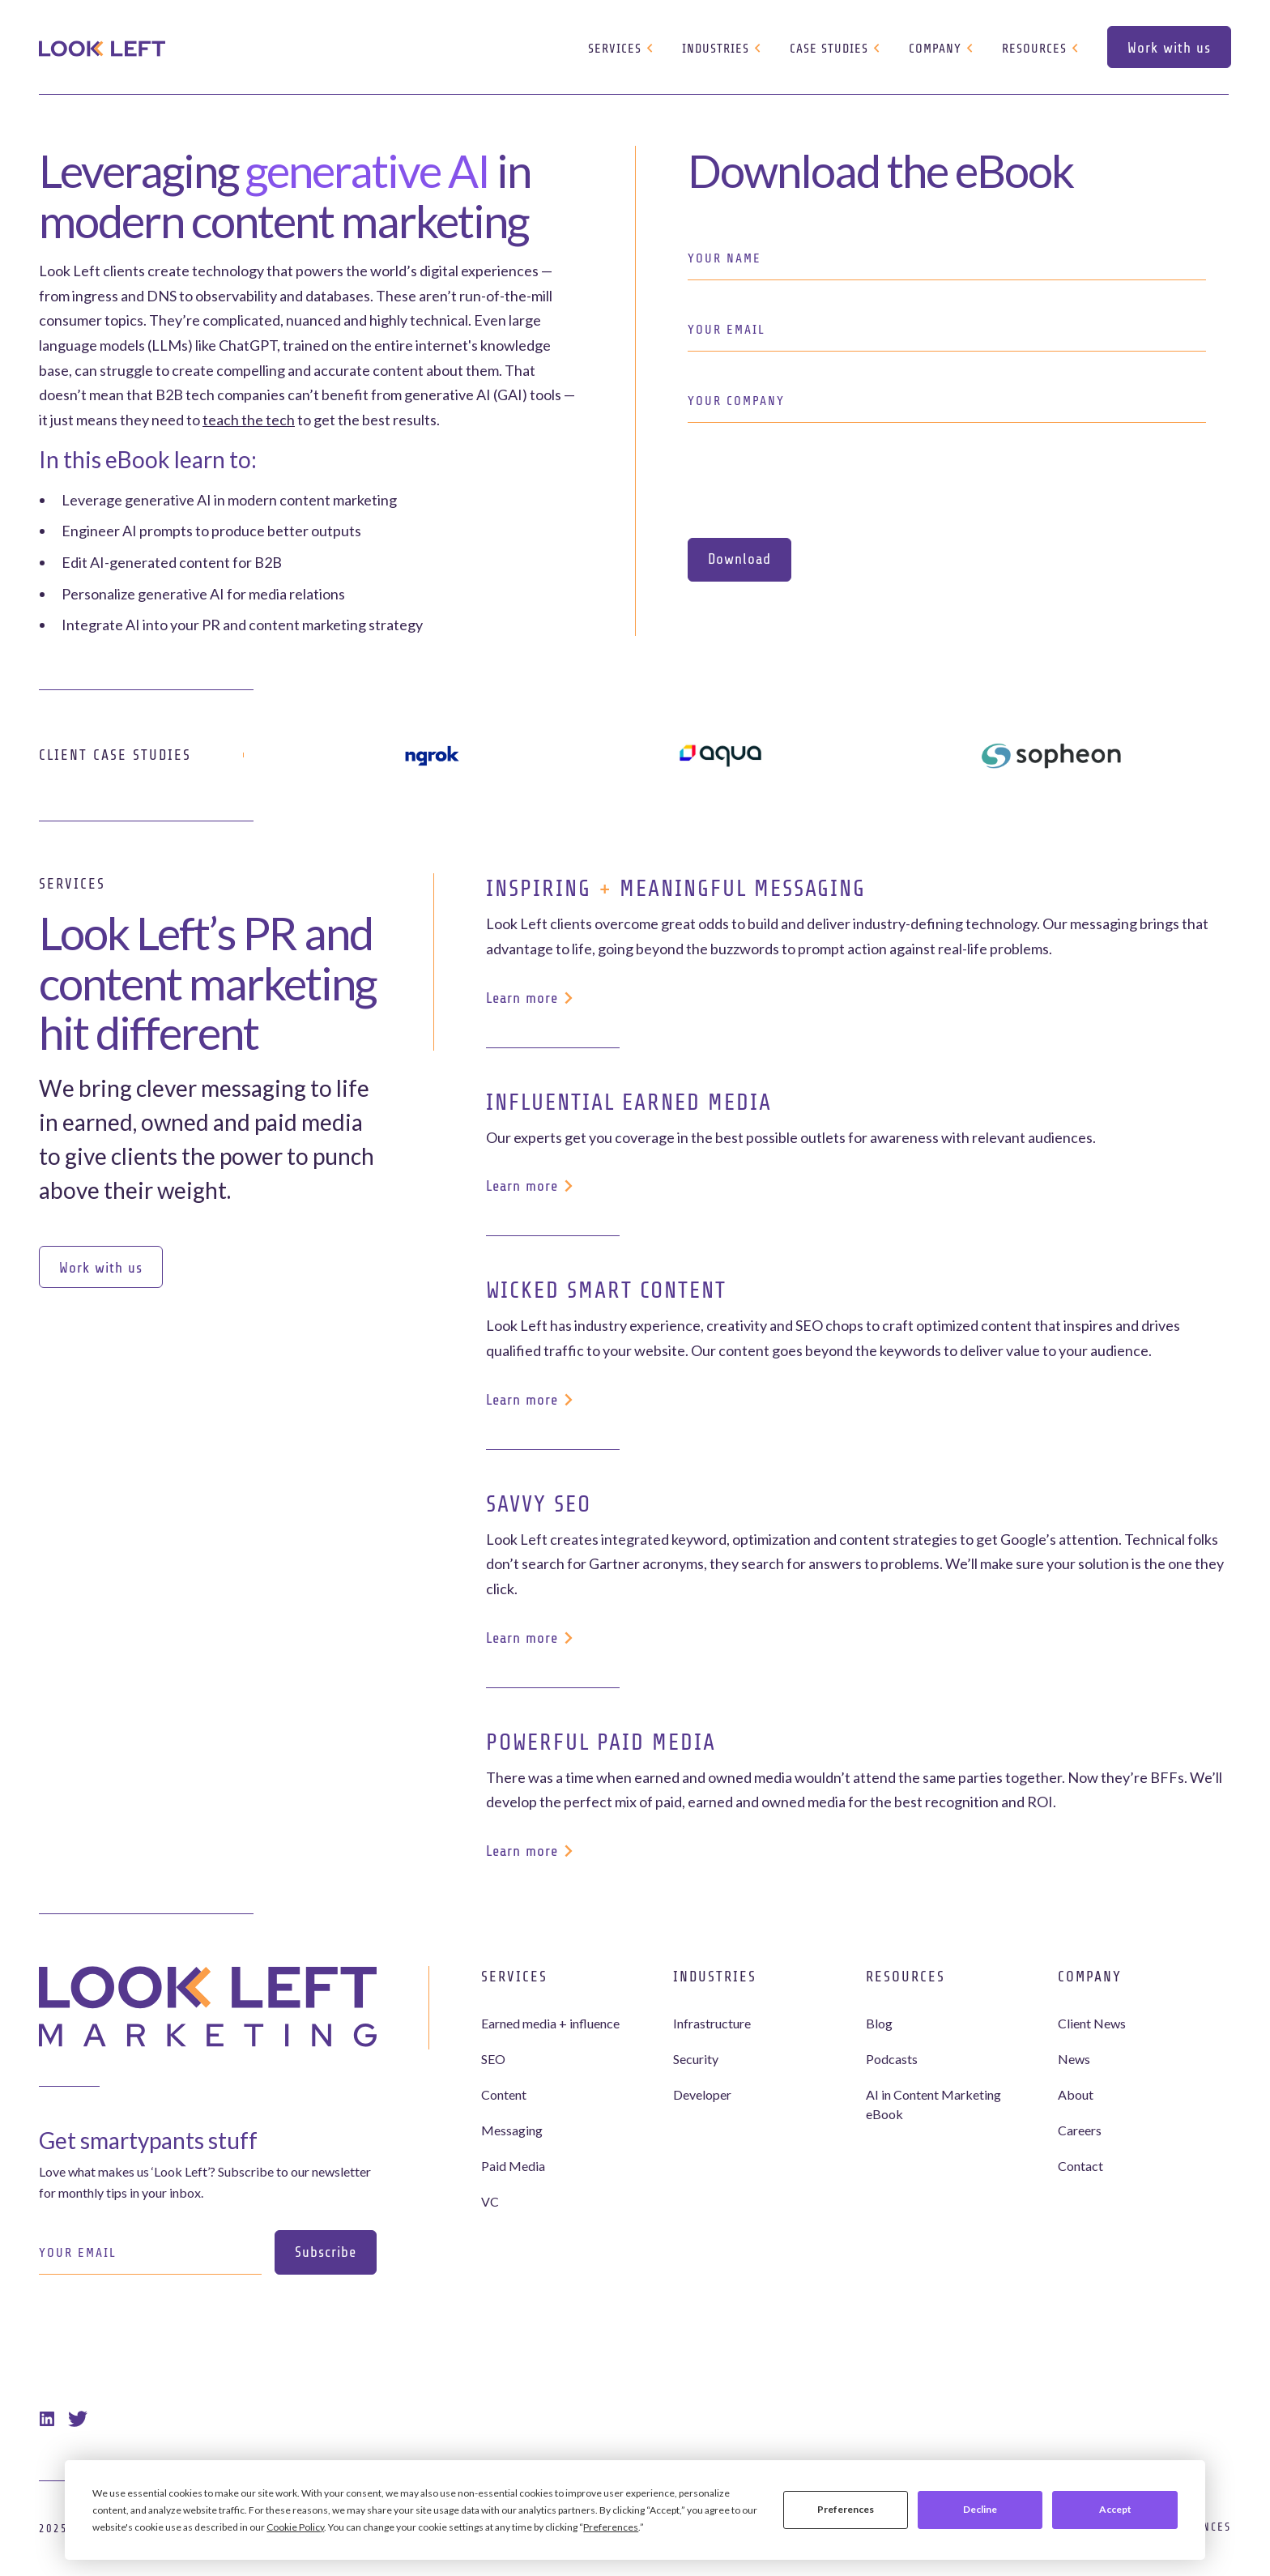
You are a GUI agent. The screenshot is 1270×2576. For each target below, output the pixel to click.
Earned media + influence (550, 2023)
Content (503, 2094)
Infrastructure (712, 2023)
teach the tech (248, 420)
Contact (1080, 2165)
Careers (1080, 2130)
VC (490, 2201)
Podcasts (892, 2058)
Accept (1115, 2509)
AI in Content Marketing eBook (933, 2104)
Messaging (512, 2130)
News (1074, 2058)
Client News (1092, 2023)
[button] (622, 49)
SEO (493, 2058)
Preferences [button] (610, 2527)
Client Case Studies (115, 755)
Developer (702, 2094)
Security (695, 2058)
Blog (879, 2023)
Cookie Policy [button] (295, 2527)
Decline (980, 2509)
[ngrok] (432, 755)
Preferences (845, 2509)
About (1075, 2094)
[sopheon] (1051, 755)
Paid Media (513, 2165)
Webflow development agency (635, 2563)
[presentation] (811, 480)
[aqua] (720, 755)
